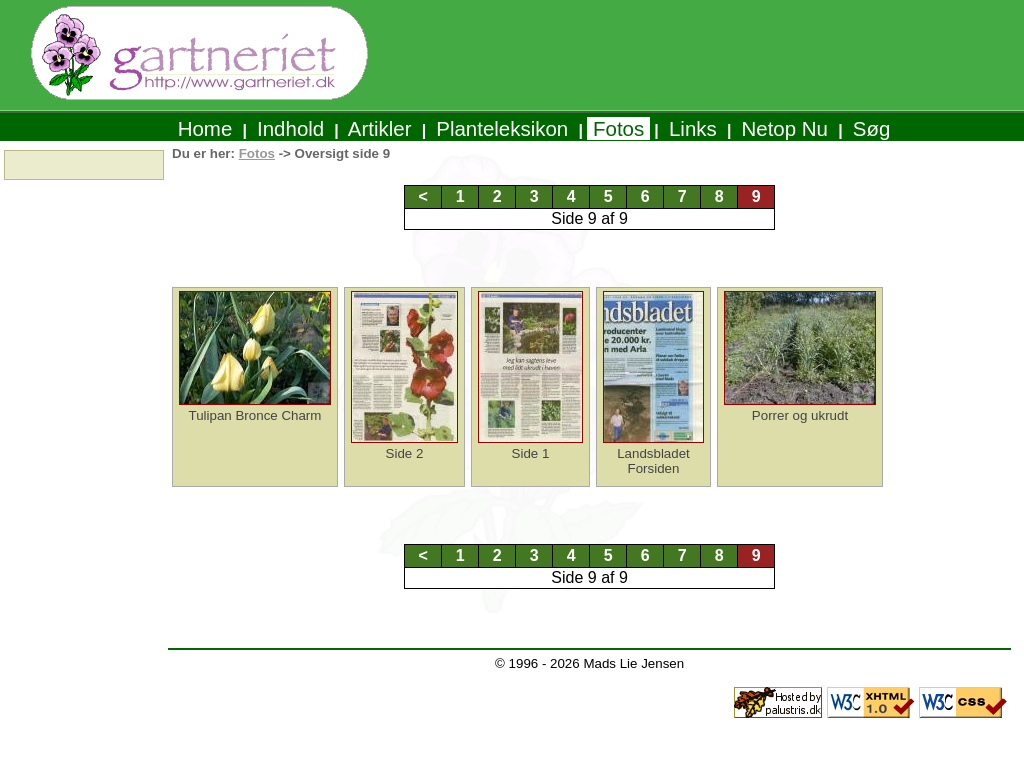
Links (692, 128)
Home (205, 128)
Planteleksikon (502, 128)
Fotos (618, 128)
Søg (871, 128)
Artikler (380, 128)
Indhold (290, 128)
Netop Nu (785, 128)
